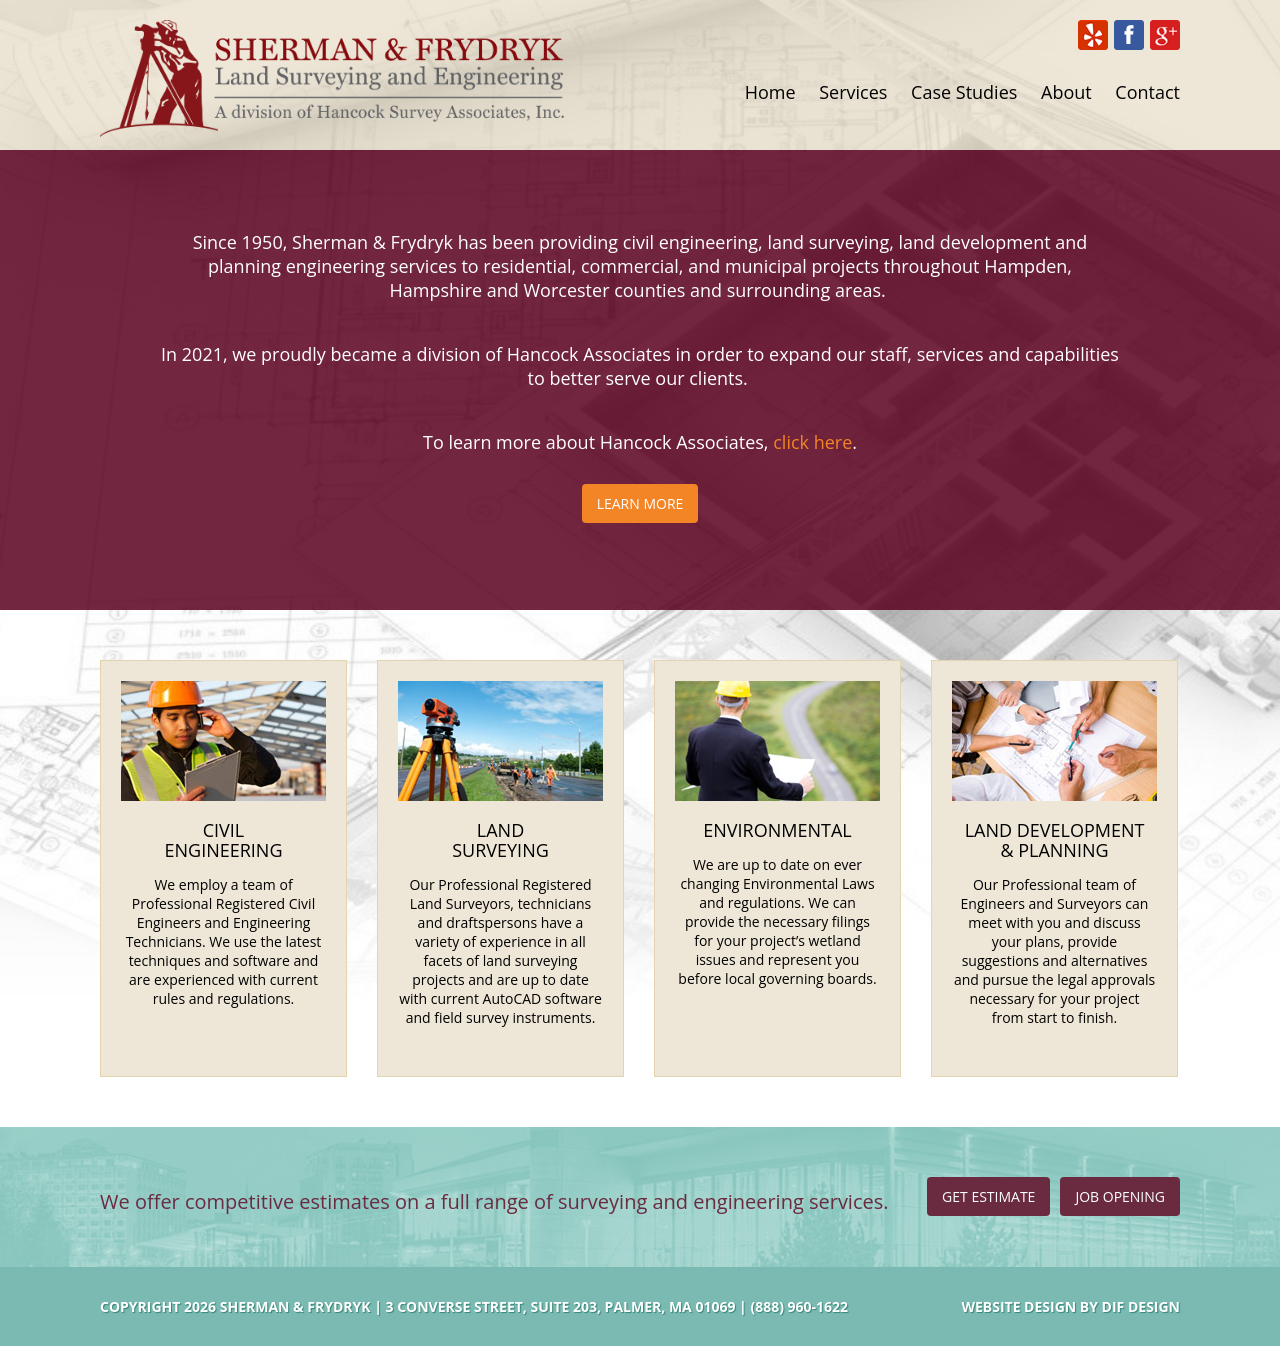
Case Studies (964, 92)
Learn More (640, 503)
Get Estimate (988, 1196)
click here (812, 442)
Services (853, 92)
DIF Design (1141, 1306)
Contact (1147, 92)
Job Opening (1120, 1196)
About (1066, 92)
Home (770, 92)
